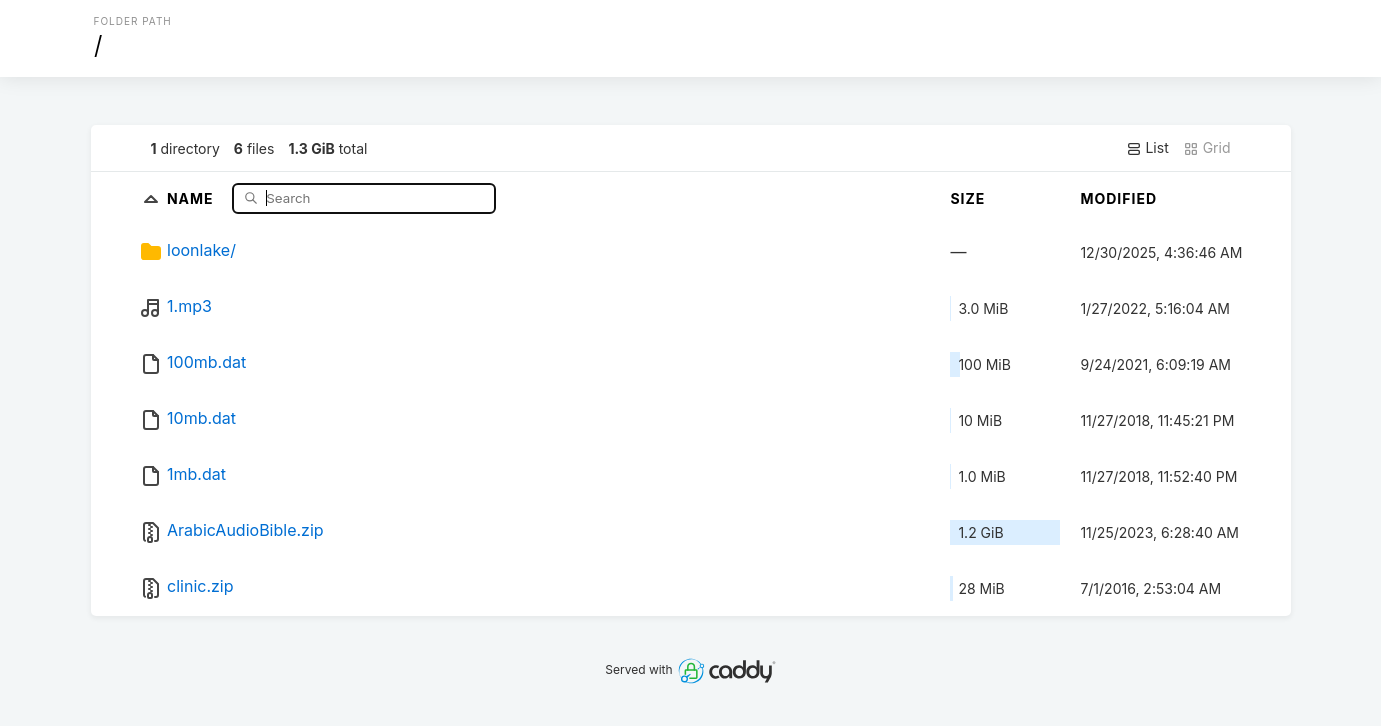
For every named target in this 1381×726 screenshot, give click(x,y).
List (1147, 148)
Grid (1207, 148)
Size (967, 198)
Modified (1118, 198)
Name (192, 197)
